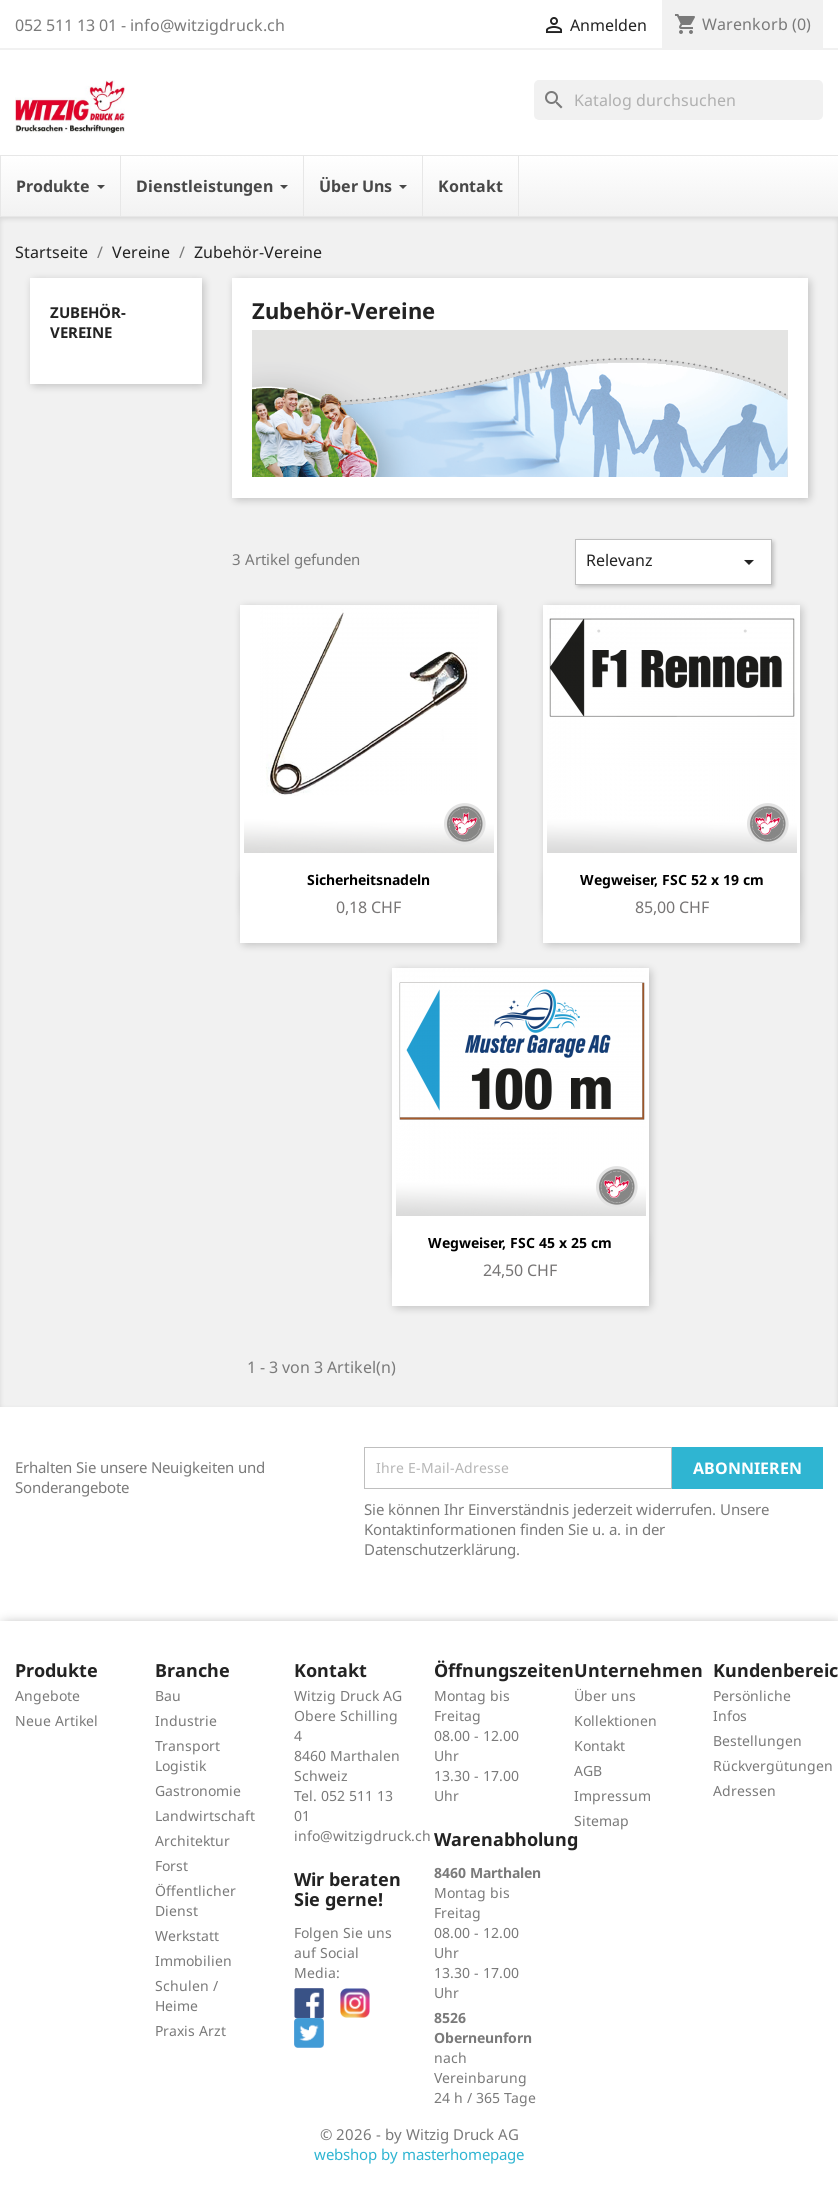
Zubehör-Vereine (88, 322)
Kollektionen (615, 1720)
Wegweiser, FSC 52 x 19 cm (672, 879)
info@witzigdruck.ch (362, 1835)
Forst (171, 1865)
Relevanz (673, 561)
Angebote (47, 1695)
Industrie (186, 1720)
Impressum (612, 1795)
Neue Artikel (56, 1720)
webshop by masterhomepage (419, 2154)
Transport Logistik (187, 1755)
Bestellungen (757, 1740)
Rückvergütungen (773, 1765)
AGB (588, 1770)
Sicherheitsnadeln (368, 879)
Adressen (744, 1790)
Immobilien (193, 1960)
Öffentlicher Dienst (195, 1900)
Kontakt (599, 1745)
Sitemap (601, 1820)
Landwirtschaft (205, 1815)
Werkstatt (187, 1935)
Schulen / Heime (186, 1995)
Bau (168, 1695)
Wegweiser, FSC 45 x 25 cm (520, 1242)
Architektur (192, 1840)
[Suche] (678, 100)
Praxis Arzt (190, 2030)
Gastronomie (198, 1790)
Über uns (605, 1695)
